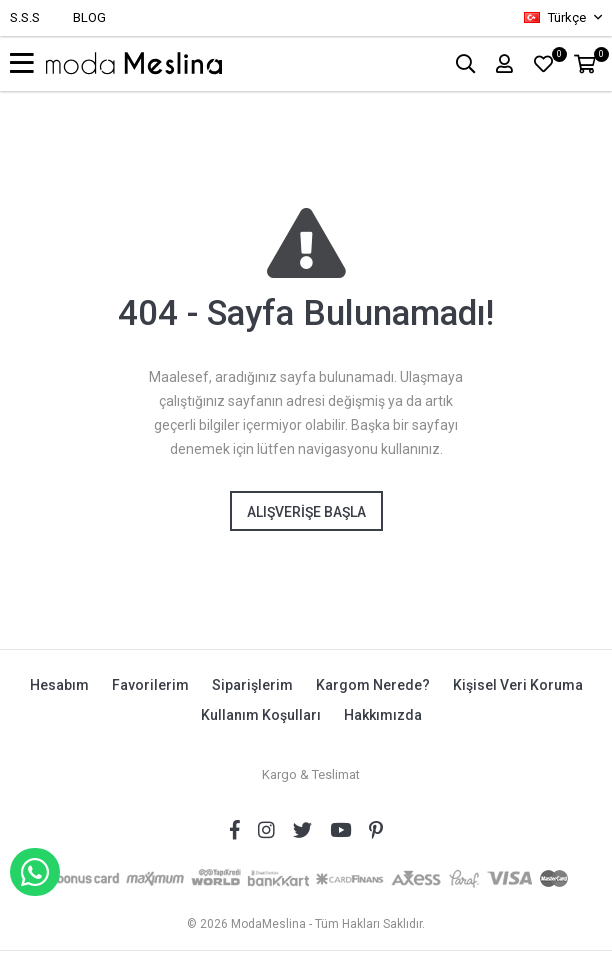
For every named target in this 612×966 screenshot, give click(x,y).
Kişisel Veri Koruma (518, 685)
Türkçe (556, 17)
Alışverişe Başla (306, 512)
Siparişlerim (252, 685)
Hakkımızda (383, 715)
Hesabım (59, 685)
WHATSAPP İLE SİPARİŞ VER (35, 872)
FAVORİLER (556, 58)
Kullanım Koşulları (261, 715)
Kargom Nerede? (373, 685)
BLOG (89, 17)
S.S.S (25, 17)
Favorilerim (150, 685)
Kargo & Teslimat (311, 774)
